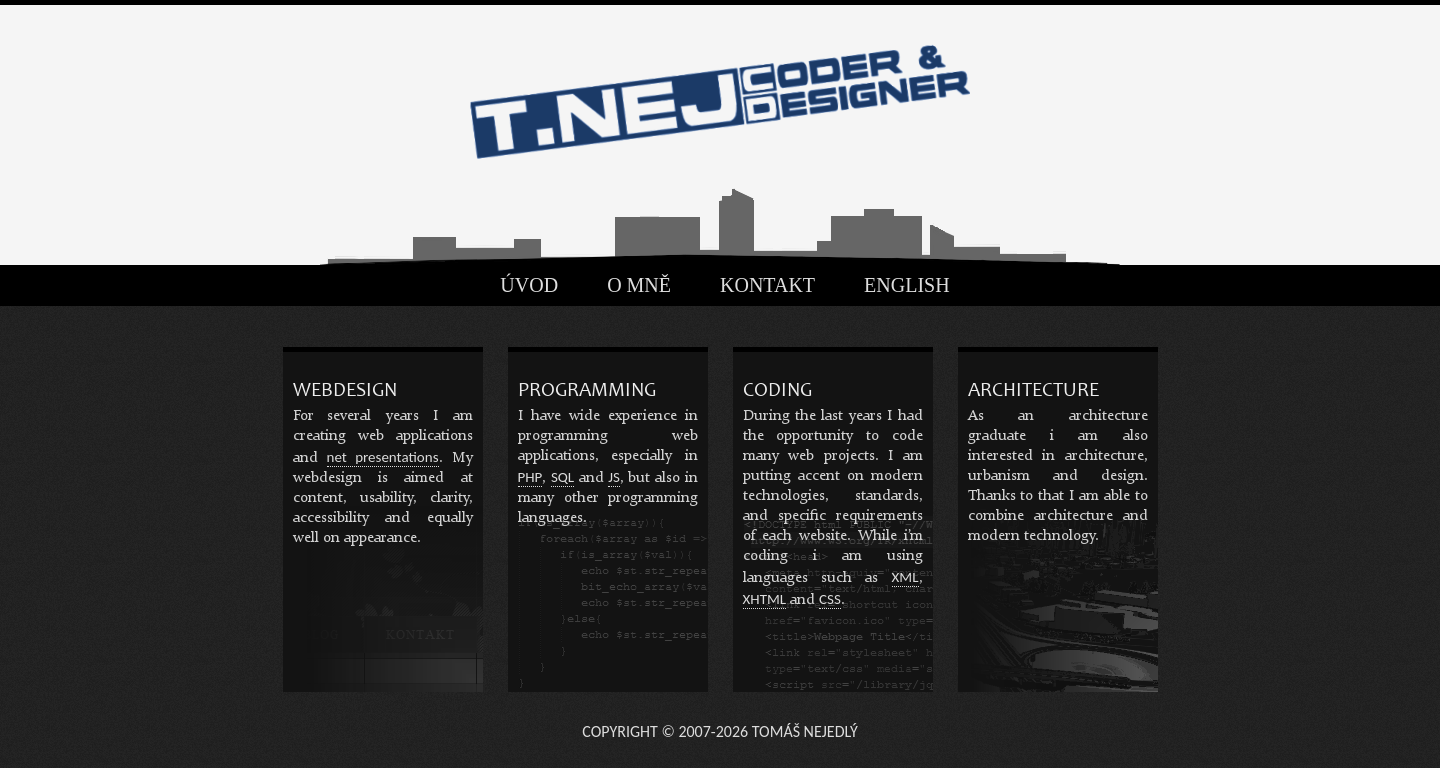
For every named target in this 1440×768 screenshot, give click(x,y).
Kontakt (767, 285)
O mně (639, 285)
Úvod (529, 285)
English (907, 285)
